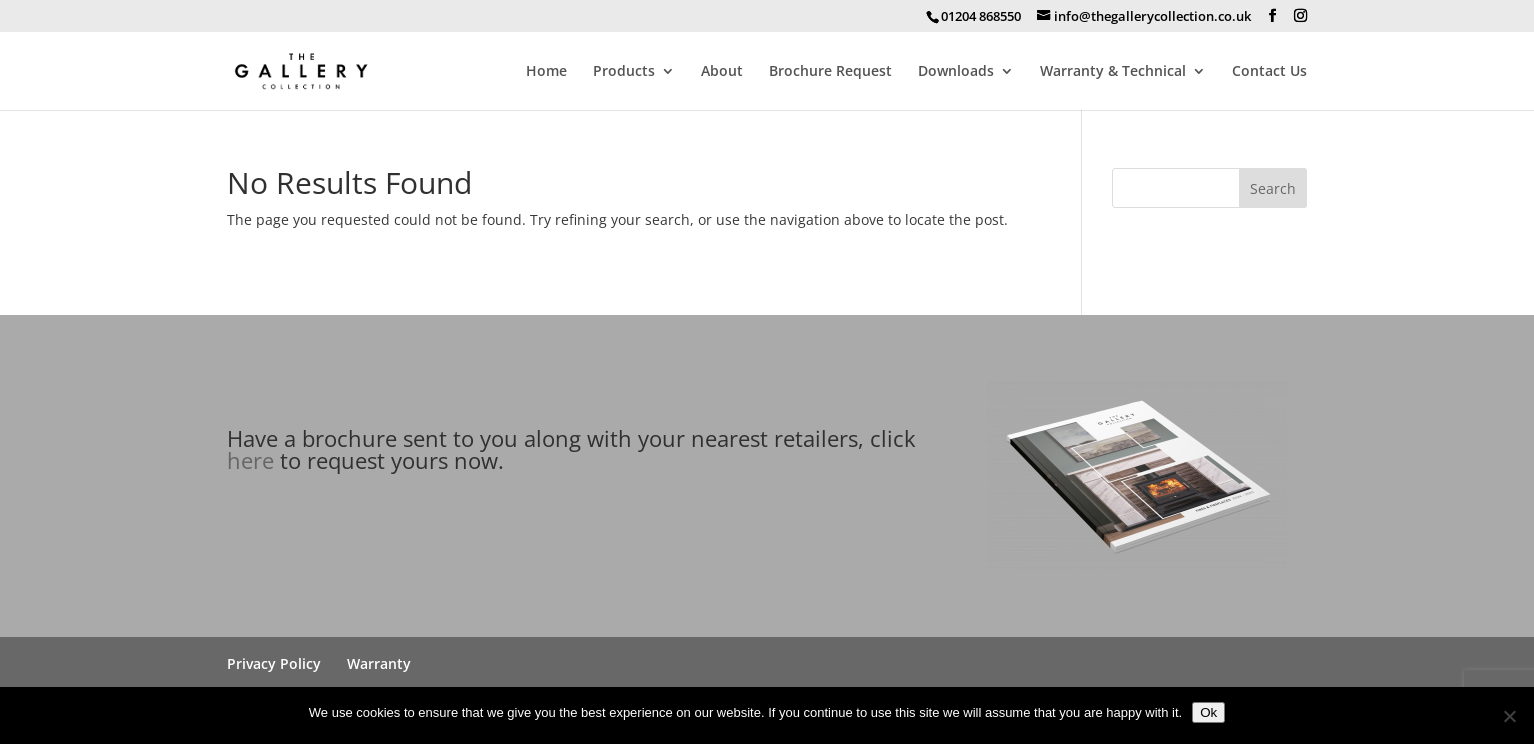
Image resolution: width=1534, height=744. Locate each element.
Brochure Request (830, 72)
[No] (1509, 716)
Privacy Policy (274, 663)
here (250, 460)
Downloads (956, 72)
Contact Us (1269, 72)
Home (546, 72)
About (722, 72)
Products (624, 72)
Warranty (379, 663)
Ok (1208, 712)
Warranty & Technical (1113, 72)
